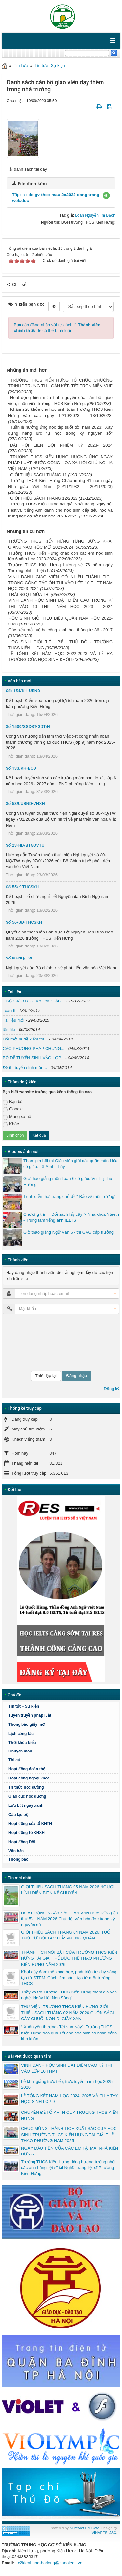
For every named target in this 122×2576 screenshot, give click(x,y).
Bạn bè (12, 1102)
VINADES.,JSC (104, 2533)
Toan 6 (9, 1010)
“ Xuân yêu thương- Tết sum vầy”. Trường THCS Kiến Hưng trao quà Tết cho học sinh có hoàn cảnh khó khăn (69, 2032)
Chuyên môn (20, 1751)
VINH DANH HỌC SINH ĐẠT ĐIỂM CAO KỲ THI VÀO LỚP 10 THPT (66, 2068)
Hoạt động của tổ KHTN (30, 1823)
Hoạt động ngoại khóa (28, 1778)
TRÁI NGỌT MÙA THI (29, 594)
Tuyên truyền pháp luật (29, 1715)
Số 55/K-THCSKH (22, 886)
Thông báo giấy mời (26, 1724)
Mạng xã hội (17, 1117)
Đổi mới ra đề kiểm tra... (25, 1039)
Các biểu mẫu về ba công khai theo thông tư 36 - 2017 (60, 629)
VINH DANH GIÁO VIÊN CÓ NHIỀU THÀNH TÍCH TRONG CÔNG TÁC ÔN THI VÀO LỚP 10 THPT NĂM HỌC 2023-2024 (60, 582)
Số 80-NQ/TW (19, 958)
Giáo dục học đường (27, 1796)
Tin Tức (21, 65)
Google (13, 1109)
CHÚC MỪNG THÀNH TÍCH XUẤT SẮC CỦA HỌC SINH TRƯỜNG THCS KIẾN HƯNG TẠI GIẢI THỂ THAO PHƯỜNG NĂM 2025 (69, 2134)
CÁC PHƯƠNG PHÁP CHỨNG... (33, 1048)
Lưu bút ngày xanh (25, 1805)
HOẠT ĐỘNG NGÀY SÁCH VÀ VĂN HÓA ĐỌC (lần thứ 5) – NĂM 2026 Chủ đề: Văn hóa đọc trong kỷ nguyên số (69, 1919)
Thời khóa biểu (22, 1742)
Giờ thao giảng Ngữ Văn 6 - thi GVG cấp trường (68, 1232)
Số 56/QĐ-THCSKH (24, 922)
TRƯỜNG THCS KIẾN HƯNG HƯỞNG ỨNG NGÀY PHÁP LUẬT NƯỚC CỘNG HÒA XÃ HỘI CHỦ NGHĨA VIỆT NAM (60, 462)
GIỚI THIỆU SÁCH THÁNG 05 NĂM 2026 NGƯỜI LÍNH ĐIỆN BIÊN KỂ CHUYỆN (67, 1890)
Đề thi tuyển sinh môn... (25, 1067)
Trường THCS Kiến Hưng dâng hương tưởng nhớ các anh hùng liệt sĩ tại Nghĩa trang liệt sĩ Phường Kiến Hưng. (68, 2167)
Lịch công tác (21, 1733)
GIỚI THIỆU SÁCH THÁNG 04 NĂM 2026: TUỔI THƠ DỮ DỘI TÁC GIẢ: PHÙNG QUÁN (66, 1935)
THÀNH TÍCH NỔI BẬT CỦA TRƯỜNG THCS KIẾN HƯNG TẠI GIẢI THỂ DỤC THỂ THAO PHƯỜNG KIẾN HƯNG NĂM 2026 (69, 1958)
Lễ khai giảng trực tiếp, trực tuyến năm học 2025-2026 (67, 2084)
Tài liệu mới (13, 1020)
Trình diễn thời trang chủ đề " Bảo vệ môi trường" (69, 1196)
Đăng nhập (76, 1375)
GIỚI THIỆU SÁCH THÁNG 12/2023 (43, 498)
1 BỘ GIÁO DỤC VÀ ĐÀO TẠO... (34, 1001)
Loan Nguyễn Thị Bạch (95, 215)
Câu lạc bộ (62, 1814)
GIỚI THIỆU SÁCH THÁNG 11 (38, 474)
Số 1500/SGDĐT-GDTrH (28, 726)
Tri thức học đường (62, 1787)
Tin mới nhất (20, 1877)
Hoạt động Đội (21, 1842)
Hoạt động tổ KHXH (26, 1833)
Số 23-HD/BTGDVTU (25, 845)
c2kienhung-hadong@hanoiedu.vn (50, 2562)
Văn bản (16, 1851)
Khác (11, 1124)
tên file (9, 1029)
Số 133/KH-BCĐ (21, 768)
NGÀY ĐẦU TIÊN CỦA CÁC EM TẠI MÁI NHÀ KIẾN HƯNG (69, 2151)
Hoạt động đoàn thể (26, 1769)
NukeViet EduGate (84, 2528)
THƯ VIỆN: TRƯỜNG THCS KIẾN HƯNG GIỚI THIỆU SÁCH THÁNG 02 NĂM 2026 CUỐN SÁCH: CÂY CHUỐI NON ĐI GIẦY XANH (69, 2012)
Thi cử (14, 1760)
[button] (106, 195)
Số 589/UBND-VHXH (25, 803)
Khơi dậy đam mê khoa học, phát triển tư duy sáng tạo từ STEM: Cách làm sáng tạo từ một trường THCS (68, 1977)
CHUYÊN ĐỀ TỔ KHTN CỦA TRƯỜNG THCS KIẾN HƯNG (69, 2115)
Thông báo (18, 1859)
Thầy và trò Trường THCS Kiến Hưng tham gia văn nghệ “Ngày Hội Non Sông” (69, 1995)
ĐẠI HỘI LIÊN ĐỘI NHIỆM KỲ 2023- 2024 (61, 445)
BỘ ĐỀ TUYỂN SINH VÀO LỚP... (33, 1057)
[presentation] (29, 1342)
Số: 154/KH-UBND (23, 690)
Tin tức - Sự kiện (50, 65)
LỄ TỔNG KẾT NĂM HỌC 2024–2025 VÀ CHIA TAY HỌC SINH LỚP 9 (69, 2098)
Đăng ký (111, 1388)
